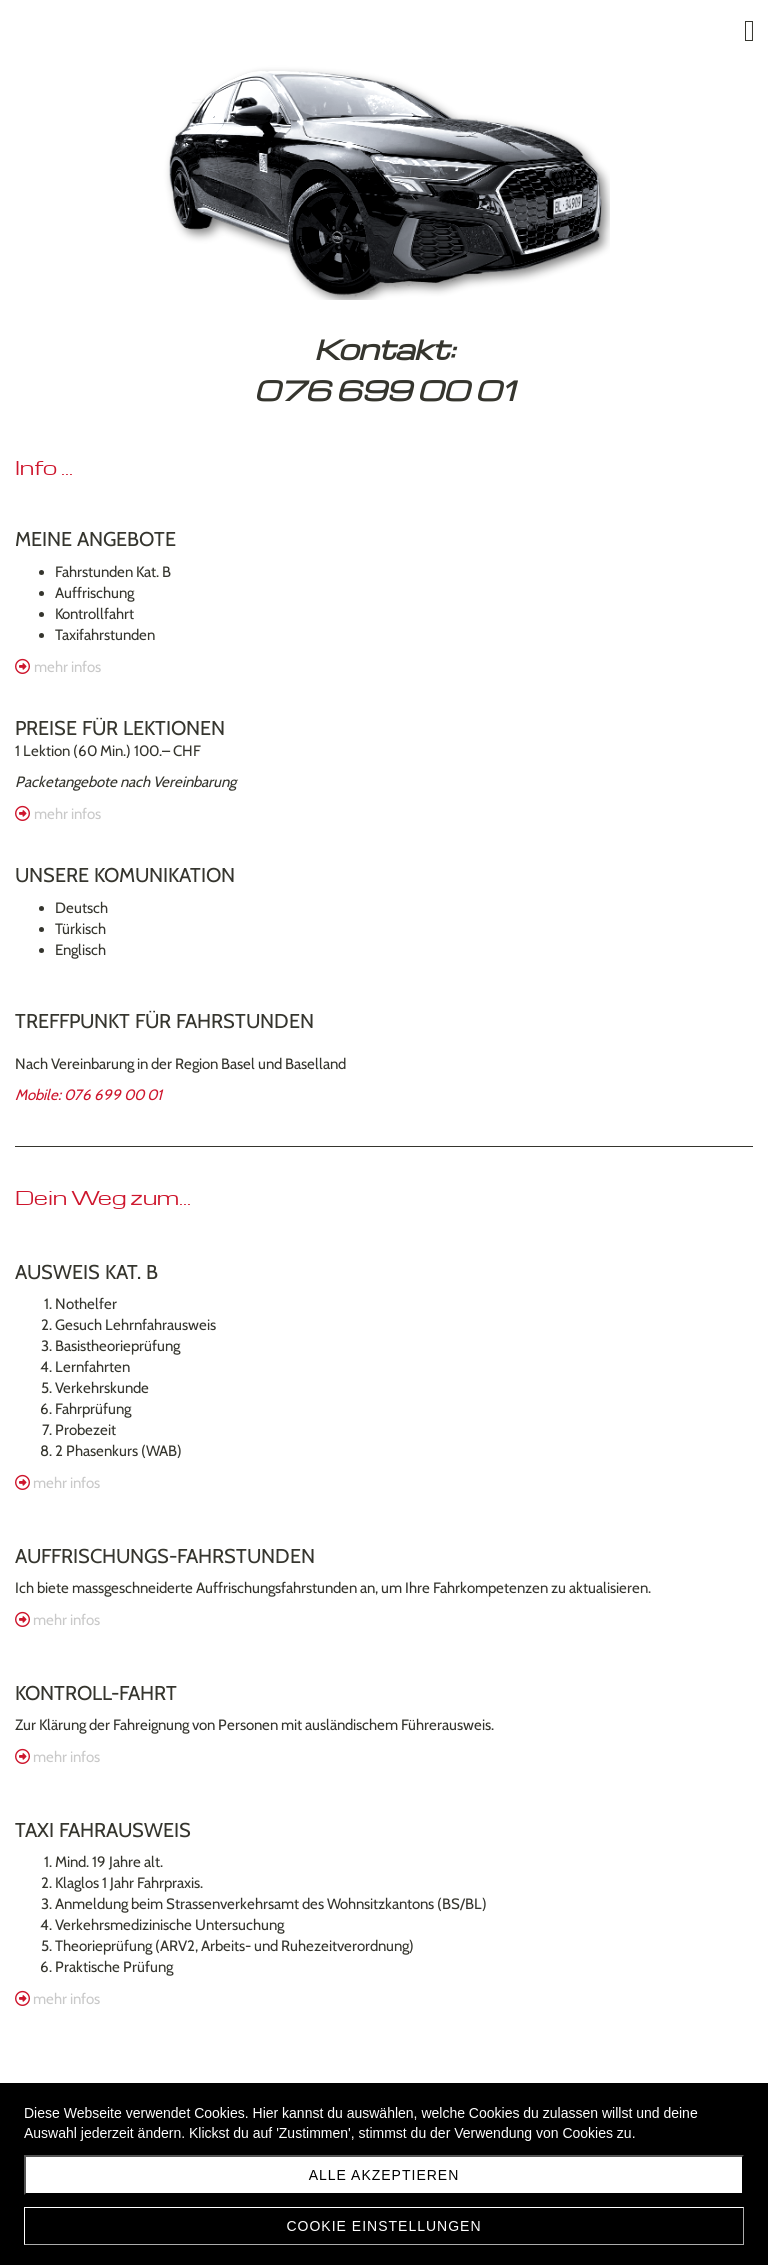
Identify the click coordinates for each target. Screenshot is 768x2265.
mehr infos (67, 667)
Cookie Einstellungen (383, 2226)
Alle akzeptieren (384, 2175)
